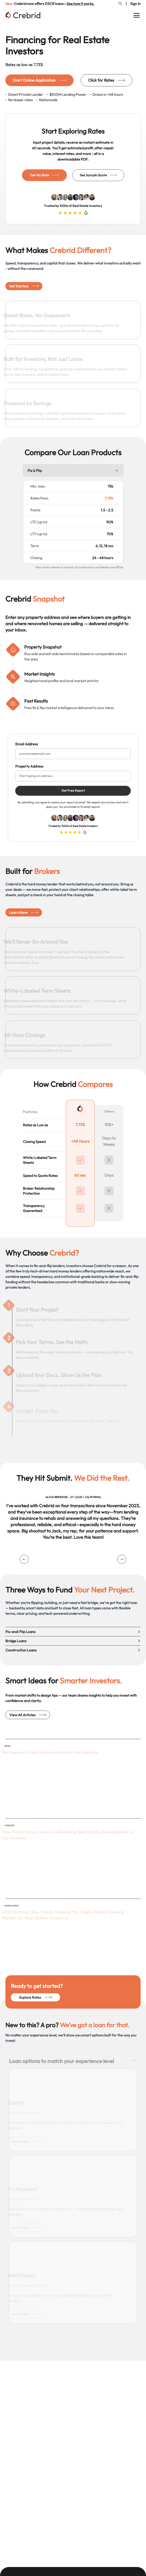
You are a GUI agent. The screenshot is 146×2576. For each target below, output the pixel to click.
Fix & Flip (73, 470)
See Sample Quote (98, 175)
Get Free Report (76, 790)
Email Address (29, 744)
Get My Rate (44, 175)
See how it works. (80, 3)
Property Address (32, 766)
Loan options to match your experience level (72, 2061)
